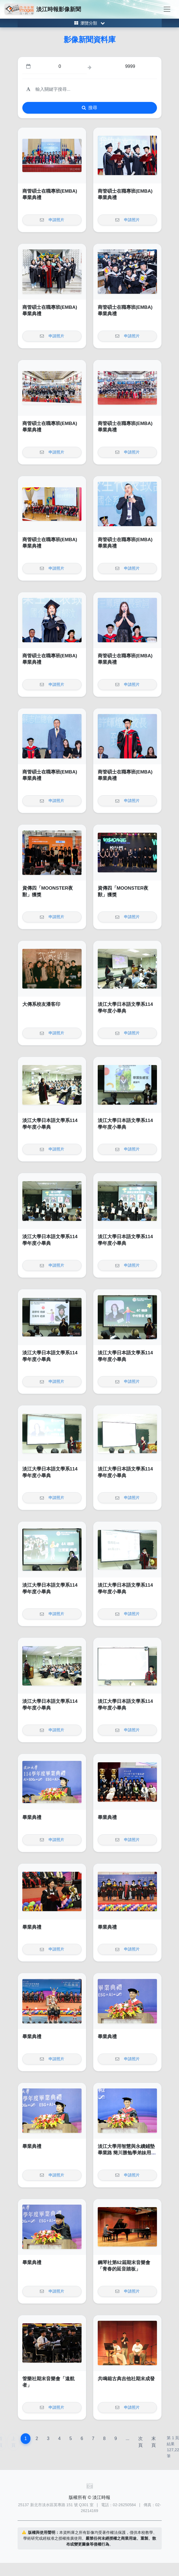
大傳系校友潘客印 (41, 1004)
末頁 (153, 2442)
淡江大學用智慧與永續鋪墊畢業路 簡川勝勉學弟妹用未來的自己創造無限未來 (127, 2153)
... (127, 2438)
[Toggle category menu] (90, 23)
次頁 (140, 2442)
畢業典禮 (31, 1817)
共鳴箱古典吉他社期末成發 (126, 2378)
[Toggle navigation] (167, 9)
